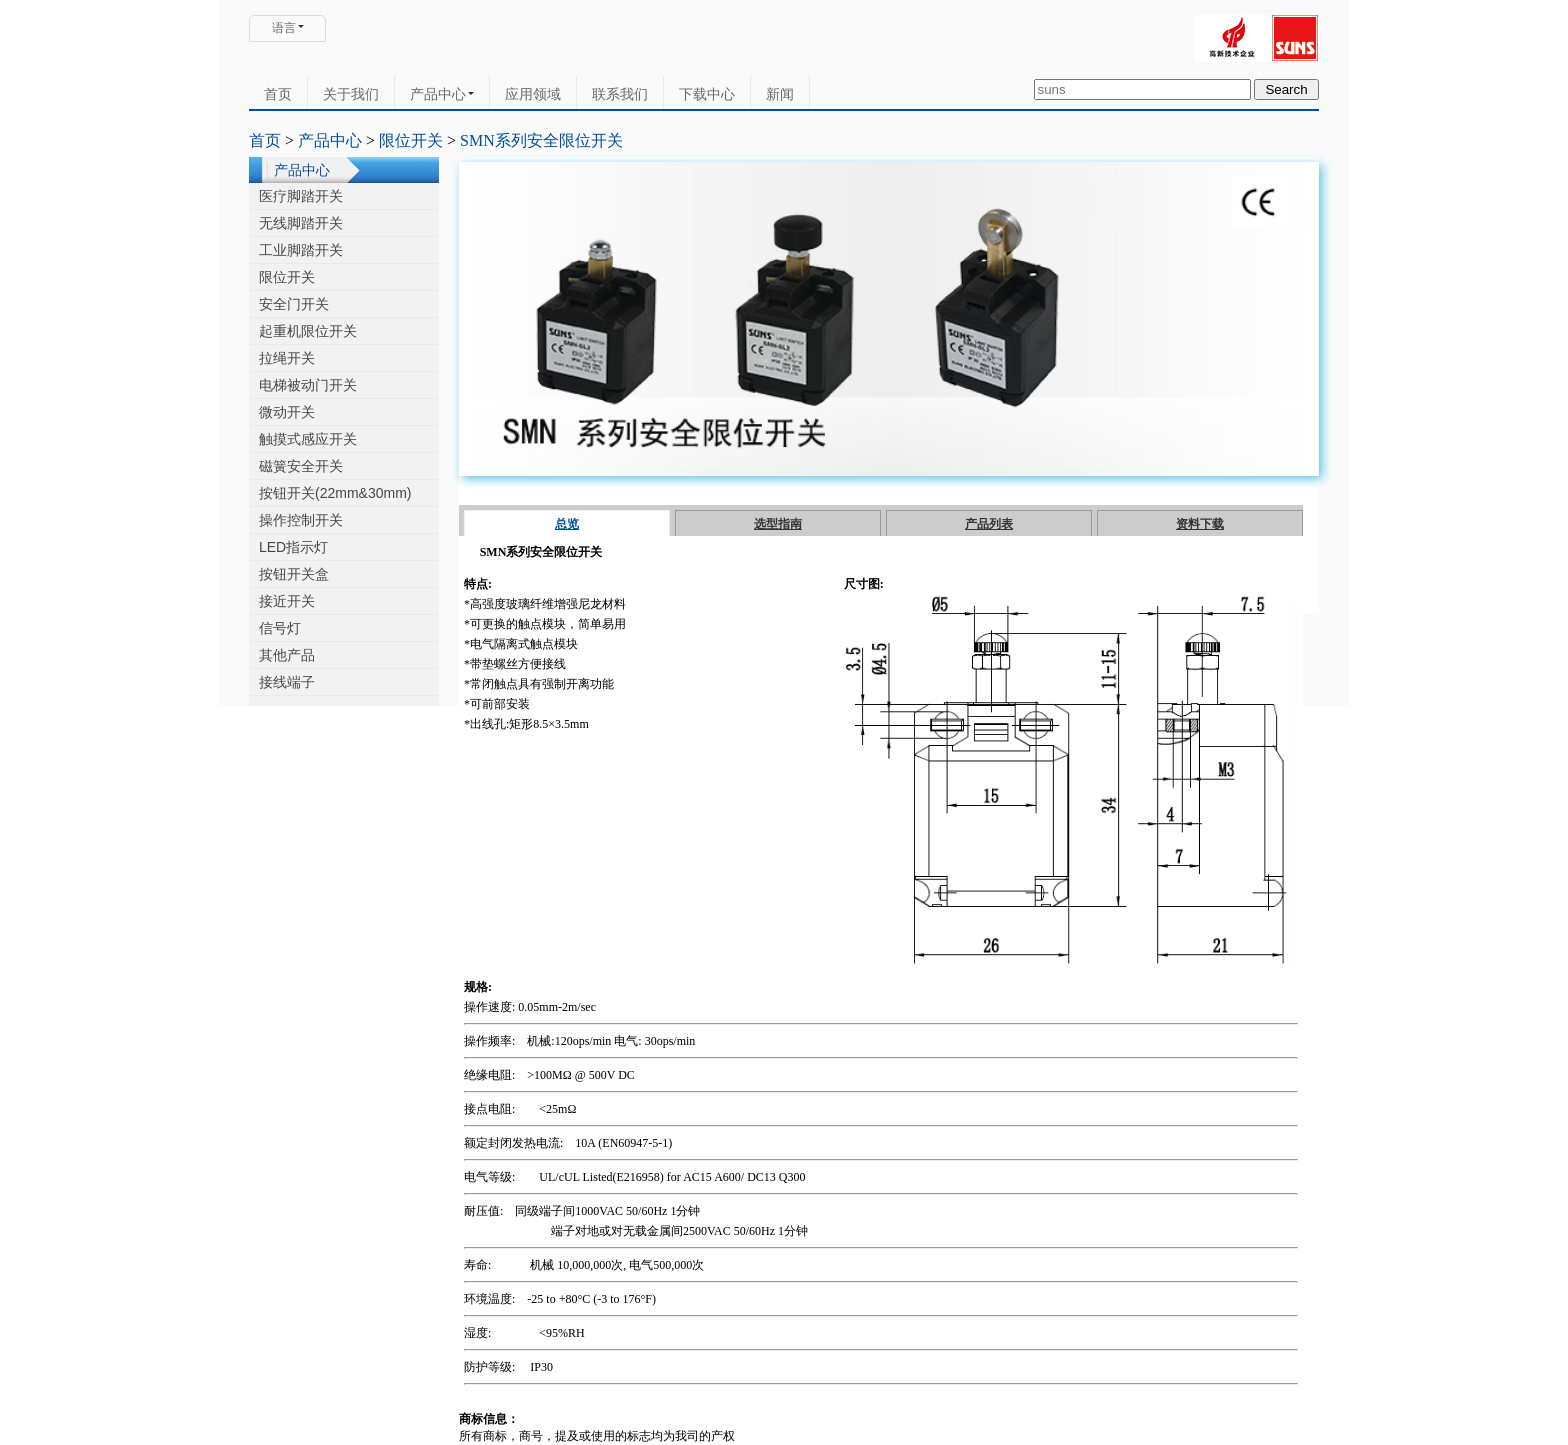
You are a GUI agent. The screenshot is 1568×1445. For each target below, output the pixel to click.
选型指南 (778, 524)
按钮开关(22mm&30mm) (335, 493)
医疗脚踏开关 (301, 196)
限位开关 (411, 140)
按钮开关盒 (294, 574)
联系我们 (620, 94)
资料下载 (1200, 524)
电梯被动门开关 (308, 385)
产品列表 (989, 524)
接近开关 (287, 601)
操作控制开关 (301, 520)
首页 (278, 94)
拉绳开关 (287, 358)
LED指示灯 (293, 547)
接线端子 (287, 682)
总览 (567, 524)
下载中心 (707, 94)
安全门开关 (294, 304)
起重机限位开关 (308, 331)
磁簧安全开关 (301, 466)
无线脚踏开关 (301, 223)
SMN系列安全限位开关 (541, 140)
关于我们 (351, 94)
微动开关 (287, 412)
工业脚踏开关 (301, 250)
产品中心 (442, 94)
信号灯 (280, 628)
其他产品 (287, 655)
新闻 (780, 94)
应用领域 (533, 94)
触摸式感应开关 (308, 439)
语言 (284, 28)
